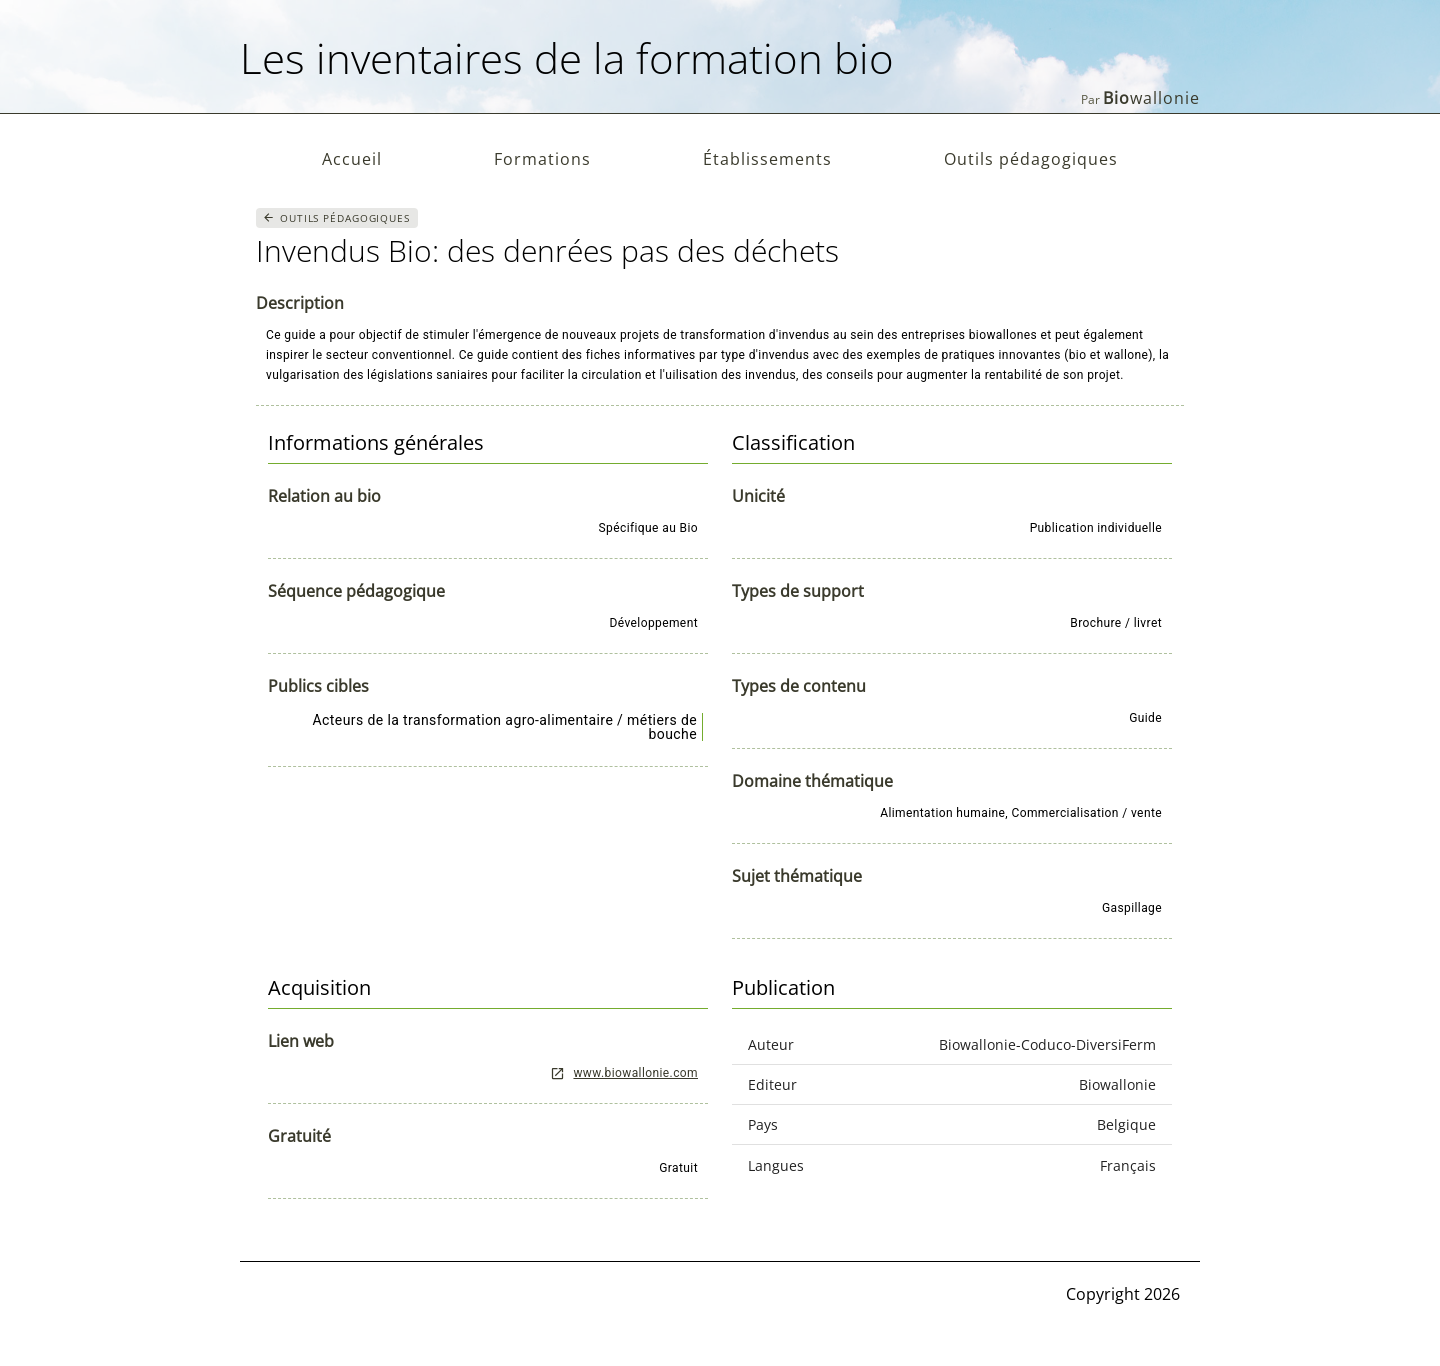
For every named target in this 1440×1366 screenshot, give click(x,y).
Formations (542, 159)
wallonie (1151, 98)
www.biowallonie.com (624, 1073)
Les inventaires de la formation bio (567, 57)
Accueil (352, 159)
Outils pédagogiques (1031, 159)
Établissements (767, 159)
